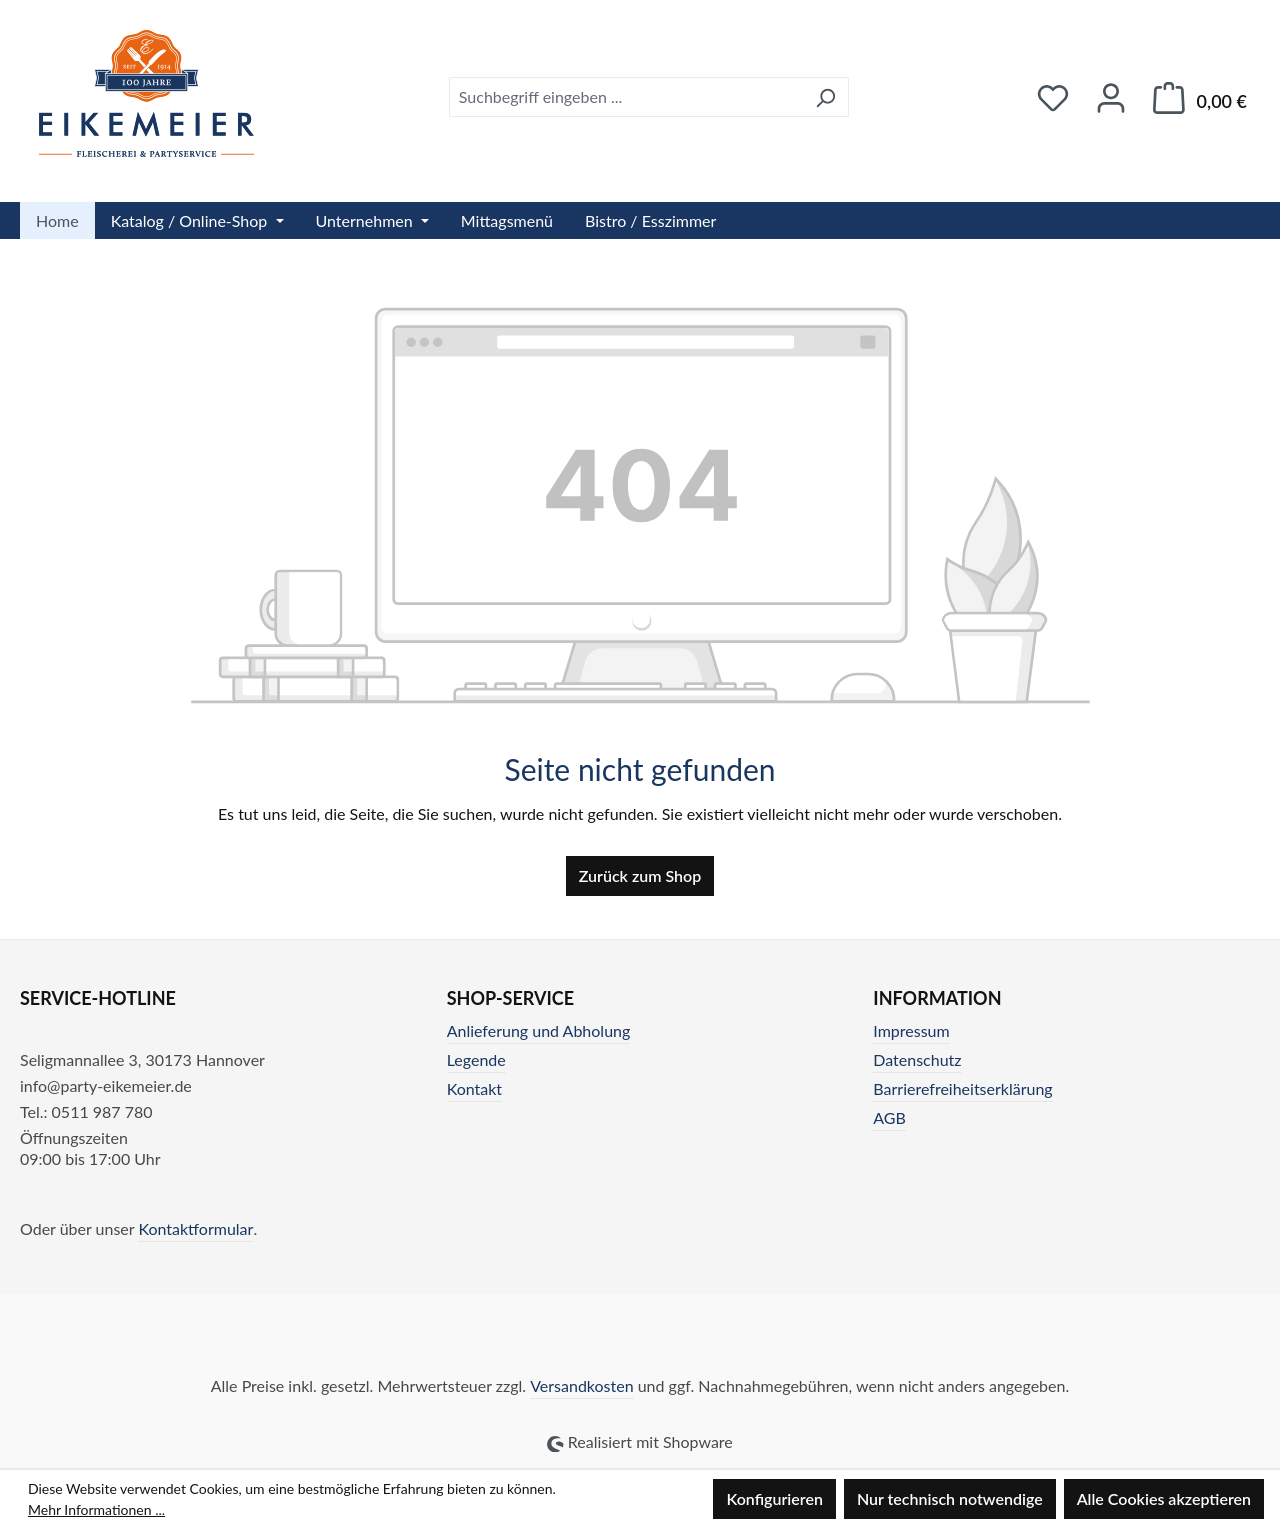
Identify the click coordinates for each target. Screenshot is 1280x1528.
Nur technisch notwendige (950, 1498)
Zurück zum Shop (640, 875)
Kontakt (474, 1088)
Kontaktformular (195, 1228)
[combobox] (626, 97)
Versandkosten (581, 1385)
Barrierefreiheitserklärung (962, 1088)
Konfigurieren (774, 1498)
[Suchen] (825, 97)
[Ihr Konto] (1111, 97)
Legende (476, 1059)
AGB (889, 1117)
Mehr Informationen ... (96, 1509)
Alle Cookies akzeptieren (1164, 1498)
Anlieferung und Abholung (539, 1030)
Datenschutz (917, 1059)
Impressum (911, 1030)
